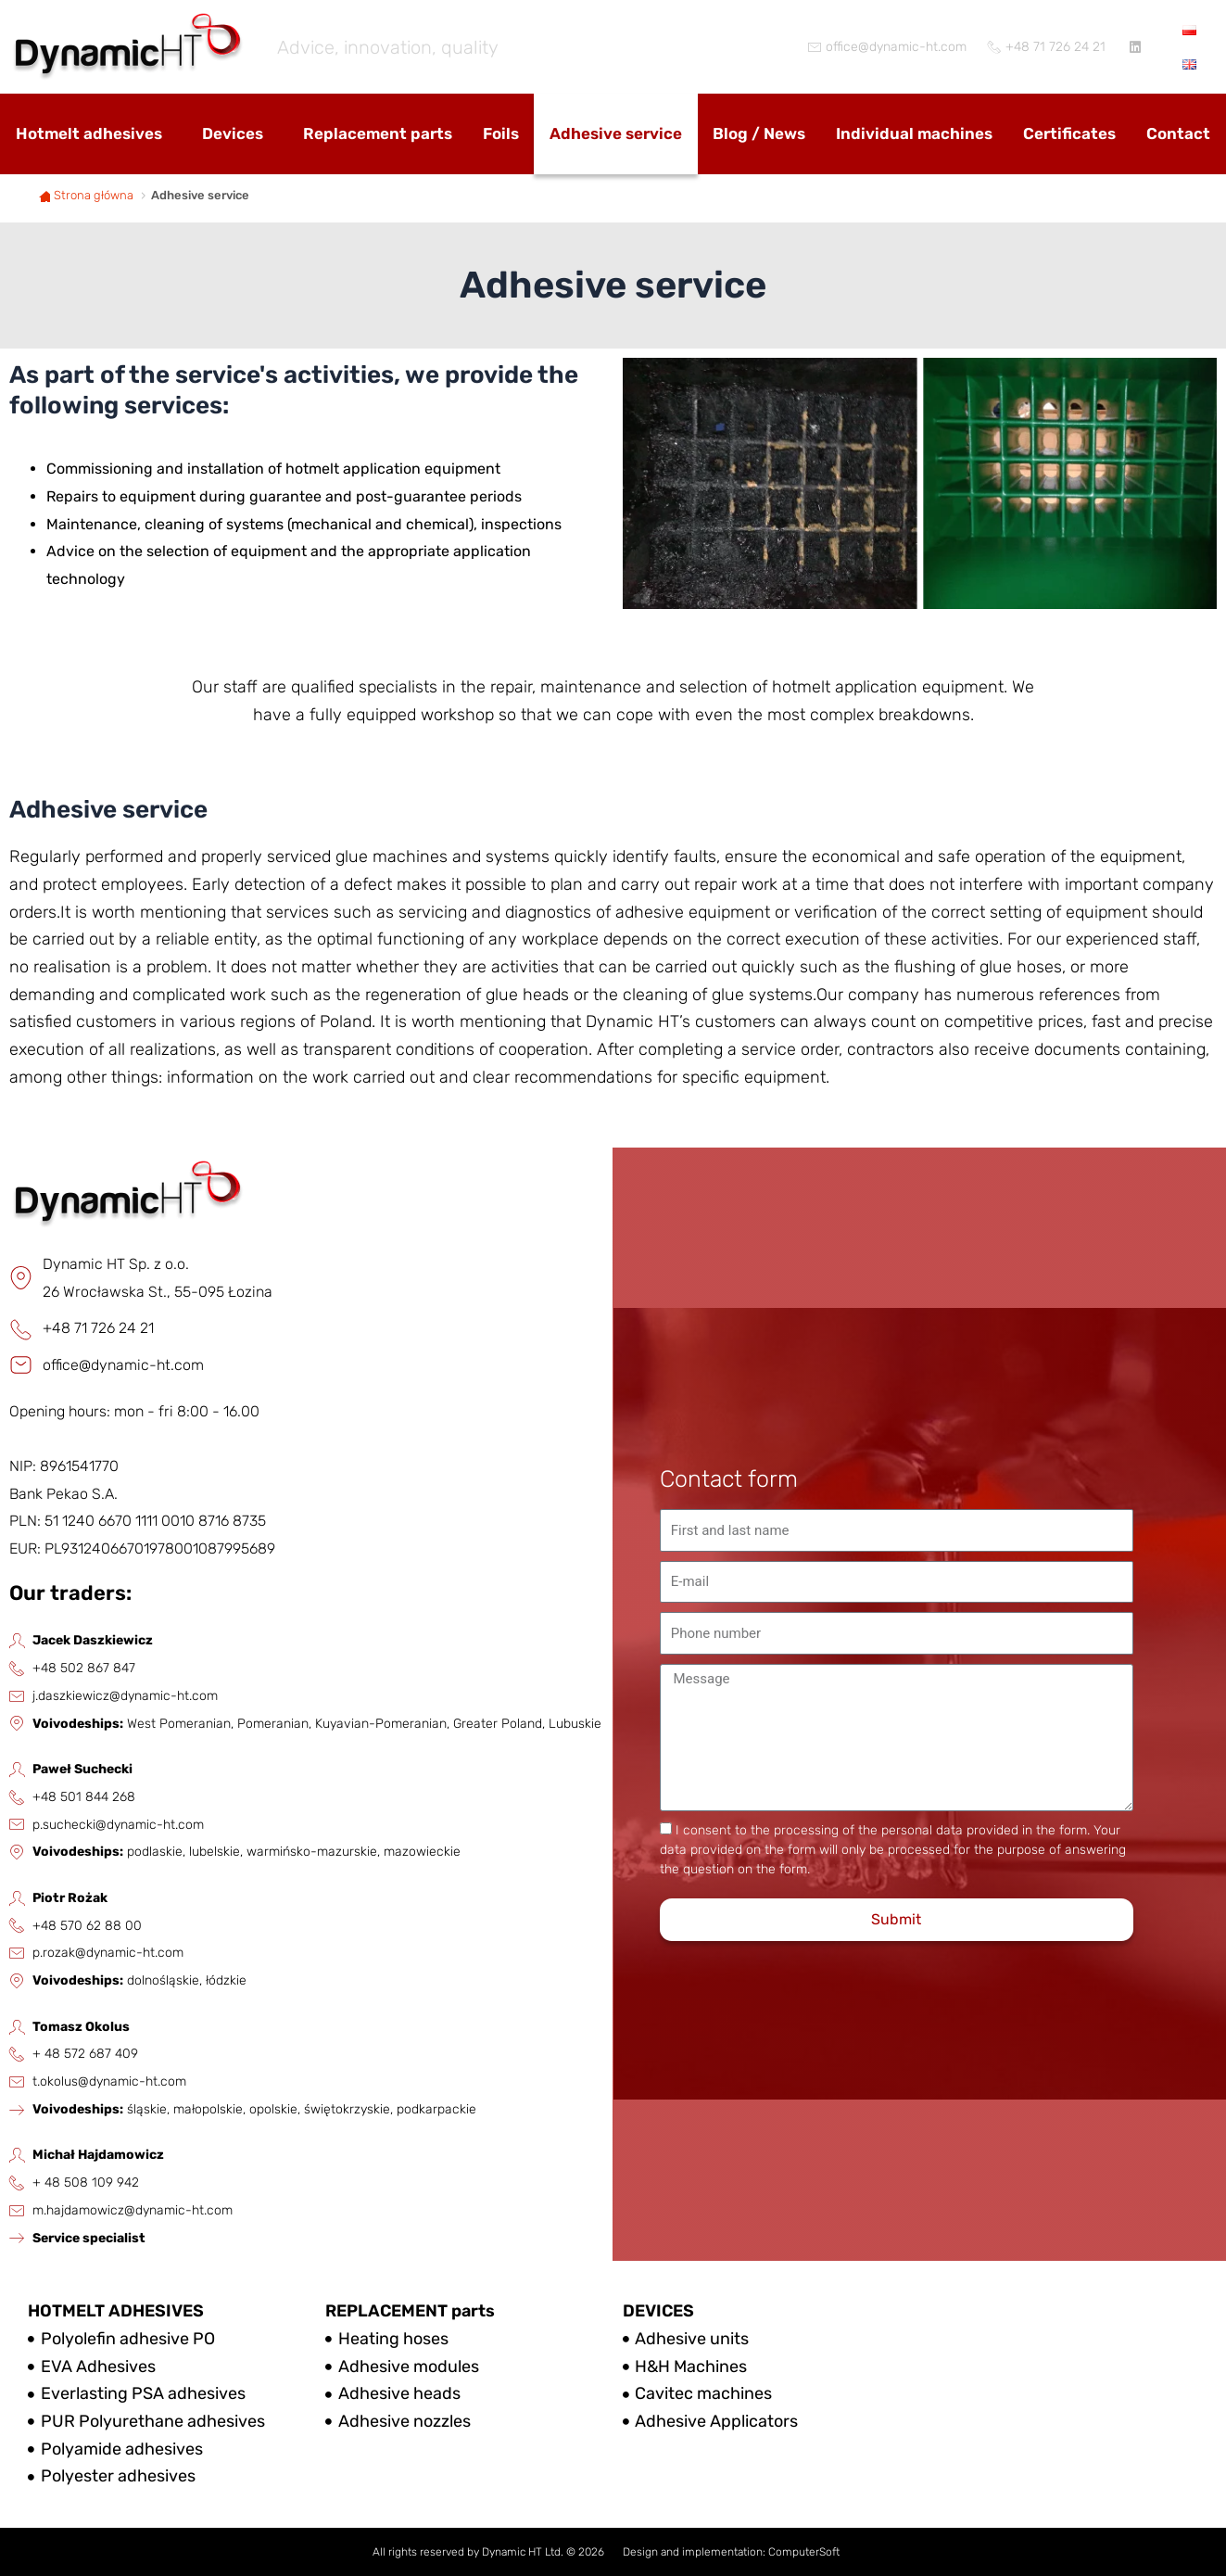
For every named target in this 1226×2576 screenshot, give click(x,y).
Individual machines (914, 133)
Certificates (1069, 133)
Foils (501, 133)
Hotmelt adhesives (89, 133)
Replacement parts (377, 133)
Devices (232, 133)
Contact (1178, 133)
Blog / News (759, 133)
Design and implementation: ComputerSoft (731, 2551)
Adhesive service (616, 133)
